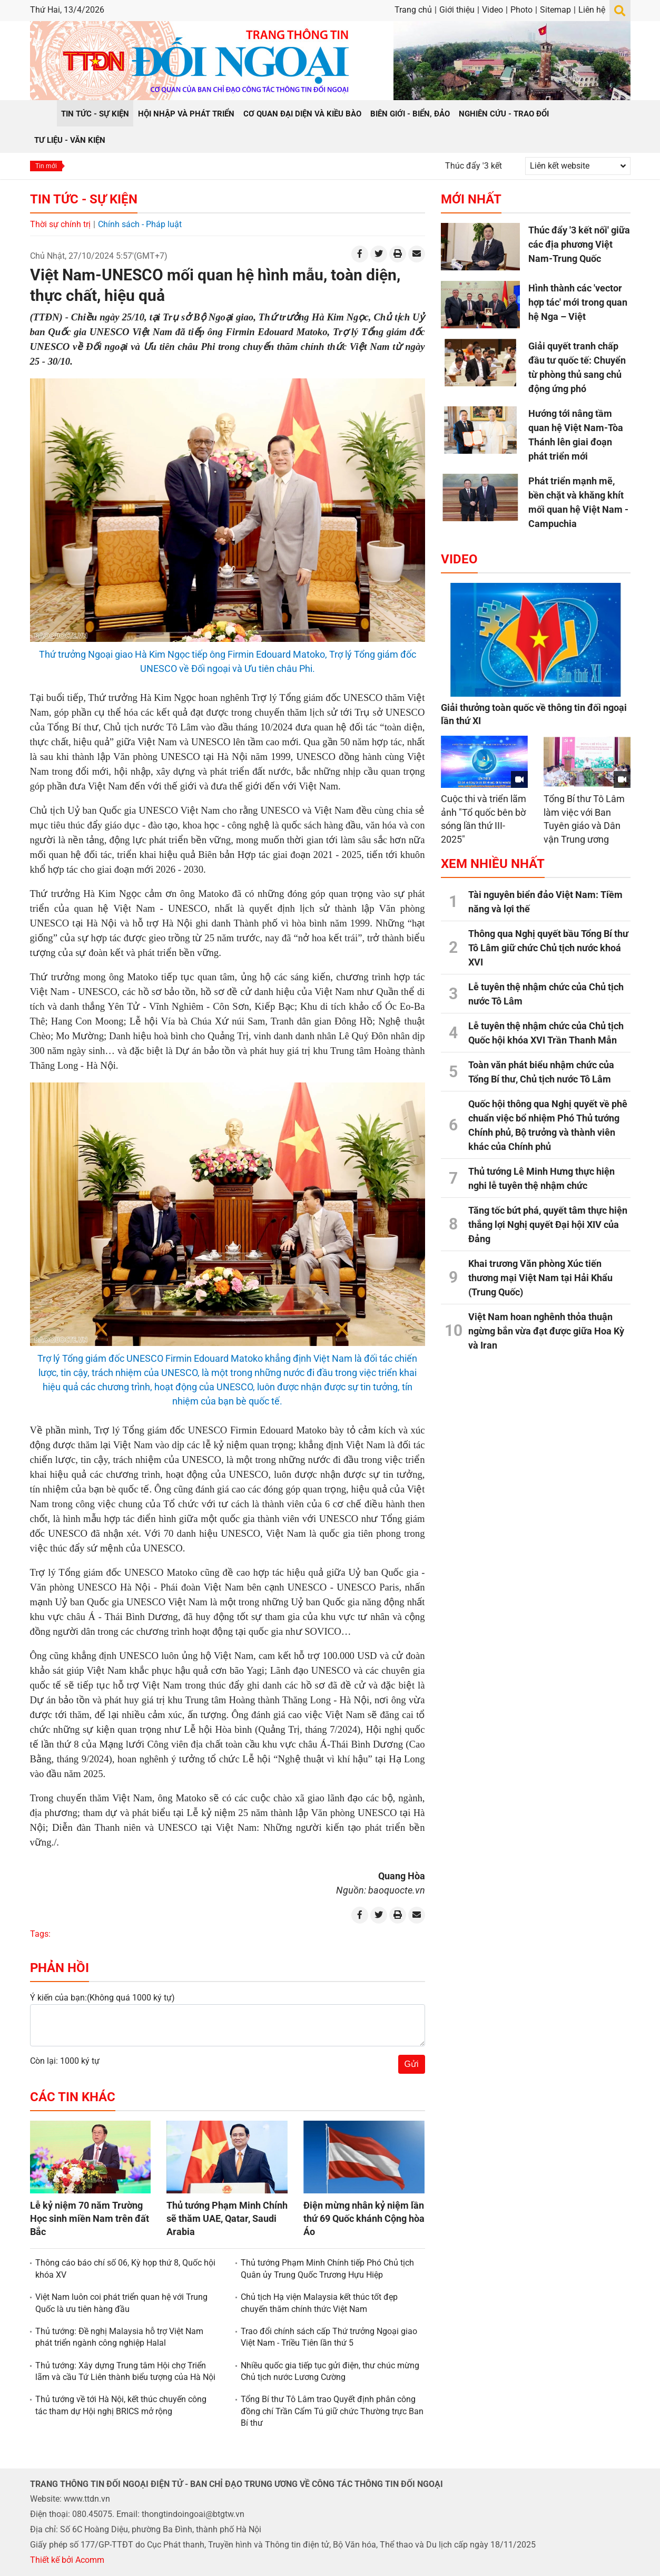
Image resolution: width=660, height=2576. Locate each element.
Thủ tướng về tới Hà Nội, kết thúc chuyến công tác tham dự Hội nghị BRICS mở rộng (120, 2405)
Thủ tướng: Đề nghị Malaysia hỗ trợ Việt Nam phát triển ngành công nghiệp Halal (119, 2337)
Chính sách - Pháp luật (140, 224)
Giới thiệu (457, 10)
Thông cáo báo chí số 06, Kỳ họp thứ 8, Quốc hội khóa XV (125, 2268)
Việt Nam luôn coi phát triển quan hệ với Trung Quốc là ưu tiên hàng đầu (121, 2303)
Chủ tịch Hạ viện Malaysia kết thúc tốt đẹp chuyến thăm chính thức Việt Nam (319, 2303)
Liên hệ (591, 10)
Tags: (40, 1934)
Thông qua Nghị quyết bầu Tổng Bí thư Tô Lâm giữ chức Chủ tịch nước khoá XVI (548, 948)
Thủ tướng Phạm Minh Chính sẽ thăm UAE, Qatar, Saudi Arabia (227, 2218)
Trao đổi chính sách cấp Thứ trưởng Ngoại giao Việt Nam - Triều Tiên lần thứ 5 (329, 2337)
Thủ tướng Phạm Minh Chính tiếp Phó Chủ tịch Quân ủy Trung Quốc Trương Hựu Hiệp (327, 2268)
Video (492, 10)
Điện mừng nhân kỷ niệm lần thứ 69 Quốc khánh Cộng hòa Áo (364, 2218)
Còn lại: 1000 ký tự (65, 2061)
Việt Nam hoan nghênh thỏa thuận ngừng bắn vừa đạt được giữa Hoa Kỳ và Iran (546, 1331)
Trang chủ (413, 10)
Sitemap (555, 10)
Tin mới (46, 166)
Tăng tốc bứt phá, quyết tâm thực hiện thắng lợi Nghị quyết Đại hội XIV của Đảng (547, 1224)
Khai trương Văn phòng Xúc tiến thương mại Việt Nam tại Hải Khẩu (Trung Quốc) (540, 1277)
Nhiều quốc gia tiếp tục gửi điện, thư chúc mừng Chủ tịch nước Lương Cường (330, 2371)
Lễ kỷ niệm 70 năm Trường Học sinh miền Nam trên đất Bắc (89, 2218)
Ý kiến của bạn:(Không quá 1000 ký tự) (102, 1998)
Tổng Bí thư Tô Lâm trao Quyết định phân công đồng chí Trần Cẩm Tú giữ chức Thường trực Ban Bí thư (332, 2411)
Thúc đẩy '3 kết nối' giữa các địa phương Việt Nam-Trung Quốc (579, 244)
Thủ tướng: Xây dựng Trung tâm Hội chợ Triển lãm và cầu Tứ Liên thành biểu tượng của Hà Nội (125, 2371)
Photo (521, 10)
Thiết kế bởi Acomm (67, 2560)
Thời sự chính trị (60, 224)
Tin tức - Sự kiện (83, 199)
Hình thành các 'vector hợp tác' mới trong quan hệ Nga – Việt (577, 302)
